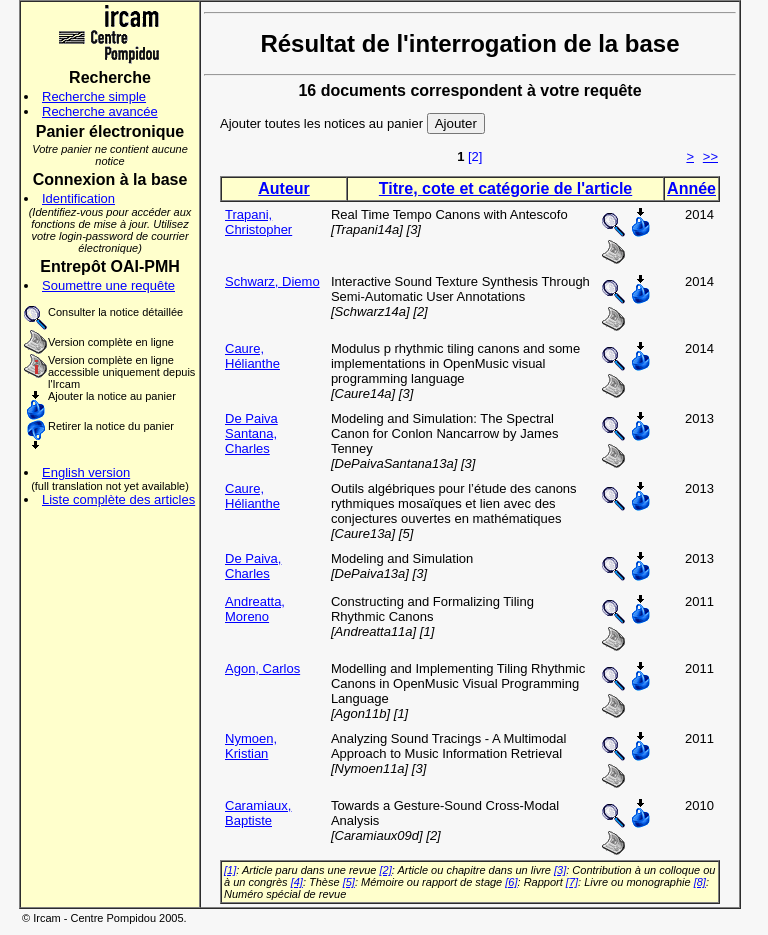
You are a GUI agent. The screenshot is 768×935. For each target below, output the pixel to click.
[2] (475, 156)
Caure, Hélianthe (252, 356)
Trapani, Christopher (258, 222)
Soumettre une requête (108, 285)
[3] (560, 870)
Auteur (284, 188)
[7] (572, 882)
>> (710, 156)
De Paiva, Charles (253, 566)
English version (86, 472)
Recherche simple (94, 96)
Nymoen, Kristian (251, 746)
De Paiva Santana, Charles (251, 433)
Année (691, 188)
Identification (78, 198)
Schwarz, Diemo (272, 281)
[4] (297, 882)
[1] (230, 870)
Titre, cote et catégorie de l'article (505, 188)
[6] (511, 882)
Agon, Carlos (262, 668)
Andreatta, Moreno (255, 609)
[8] (700, 882)
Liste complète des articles (118, 499)
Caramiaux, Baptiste (258, 813)
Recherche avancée (100, 111)
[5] (349, 882)
